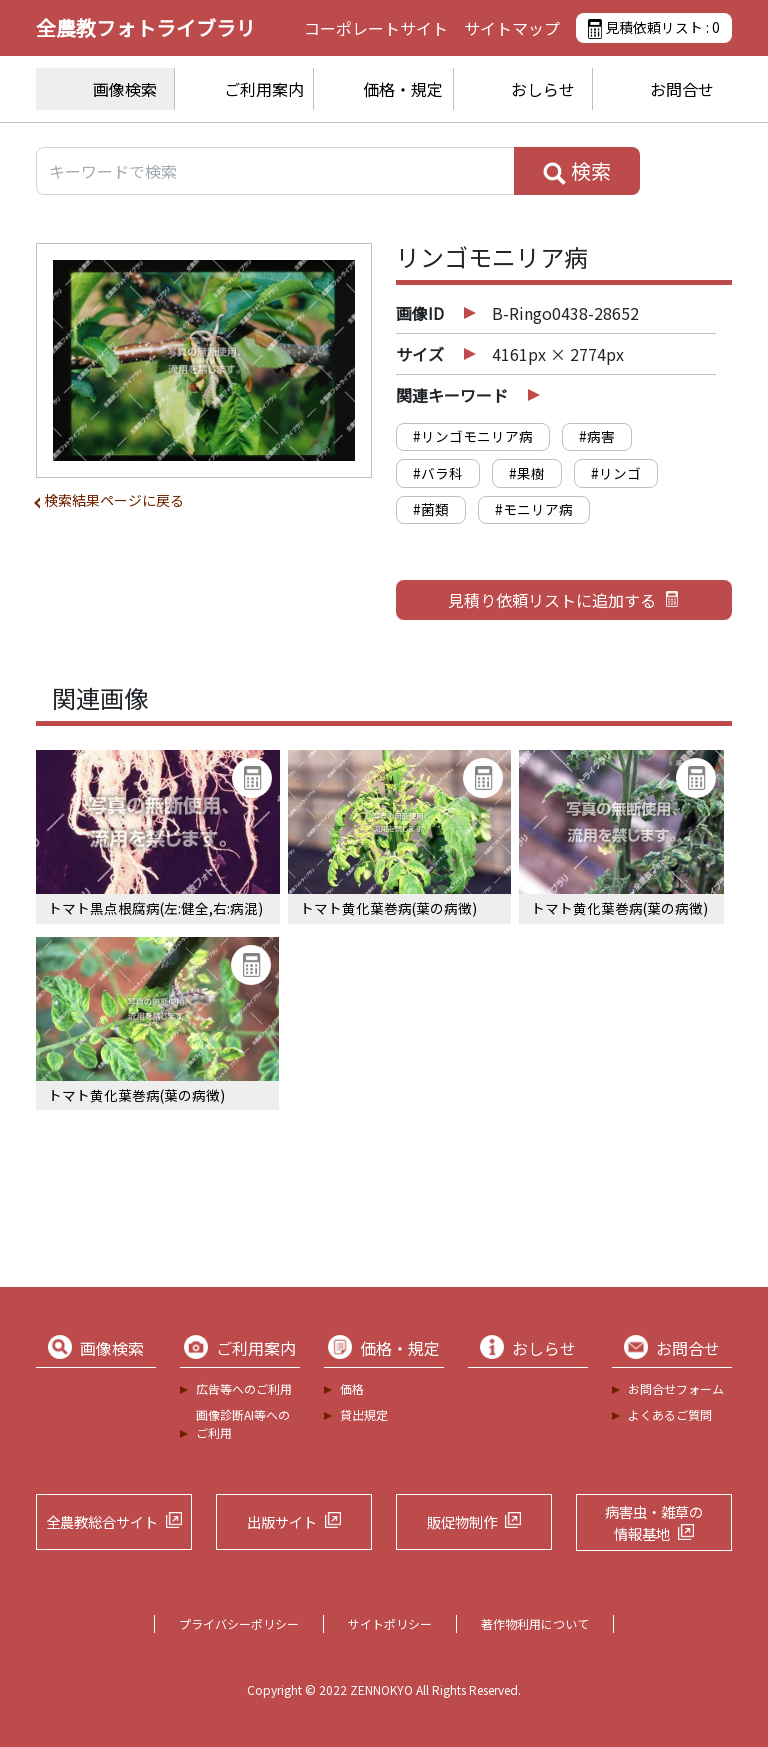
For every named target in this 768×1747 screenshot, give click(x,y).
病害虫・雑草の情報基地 (654, 1522)
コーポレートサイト (376, 28)
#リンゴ (616, 473)
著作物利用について (535, 1623)
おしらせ (543, 89)
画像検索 (125, 89)
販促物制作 (462, 1521)
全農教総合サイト (102, 1521)
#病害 (597, 436)
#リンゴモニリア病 (473, 436)
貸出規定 (364, 1414)
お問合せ (682, 89)
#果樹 (527, 473)
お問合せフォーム (676, 1388)
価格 (352, 1388)
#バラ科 (438, 473)
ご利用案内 (264, 89)
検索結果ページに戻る (114, 500)
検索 (577, 171)
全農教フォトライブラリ (146, 27)
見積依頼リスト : (654, 28)
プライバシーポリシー (239, 1623)
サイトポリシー (390, 1623)
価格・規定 (403, 89)
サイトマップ (512, 28)
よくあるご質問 (670, 1414)
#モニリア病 (534, 509)
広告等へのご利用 (244, 1388)
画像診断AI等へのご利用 (243, 1423)
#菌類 (431, 509)
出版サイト (282, 1521)
